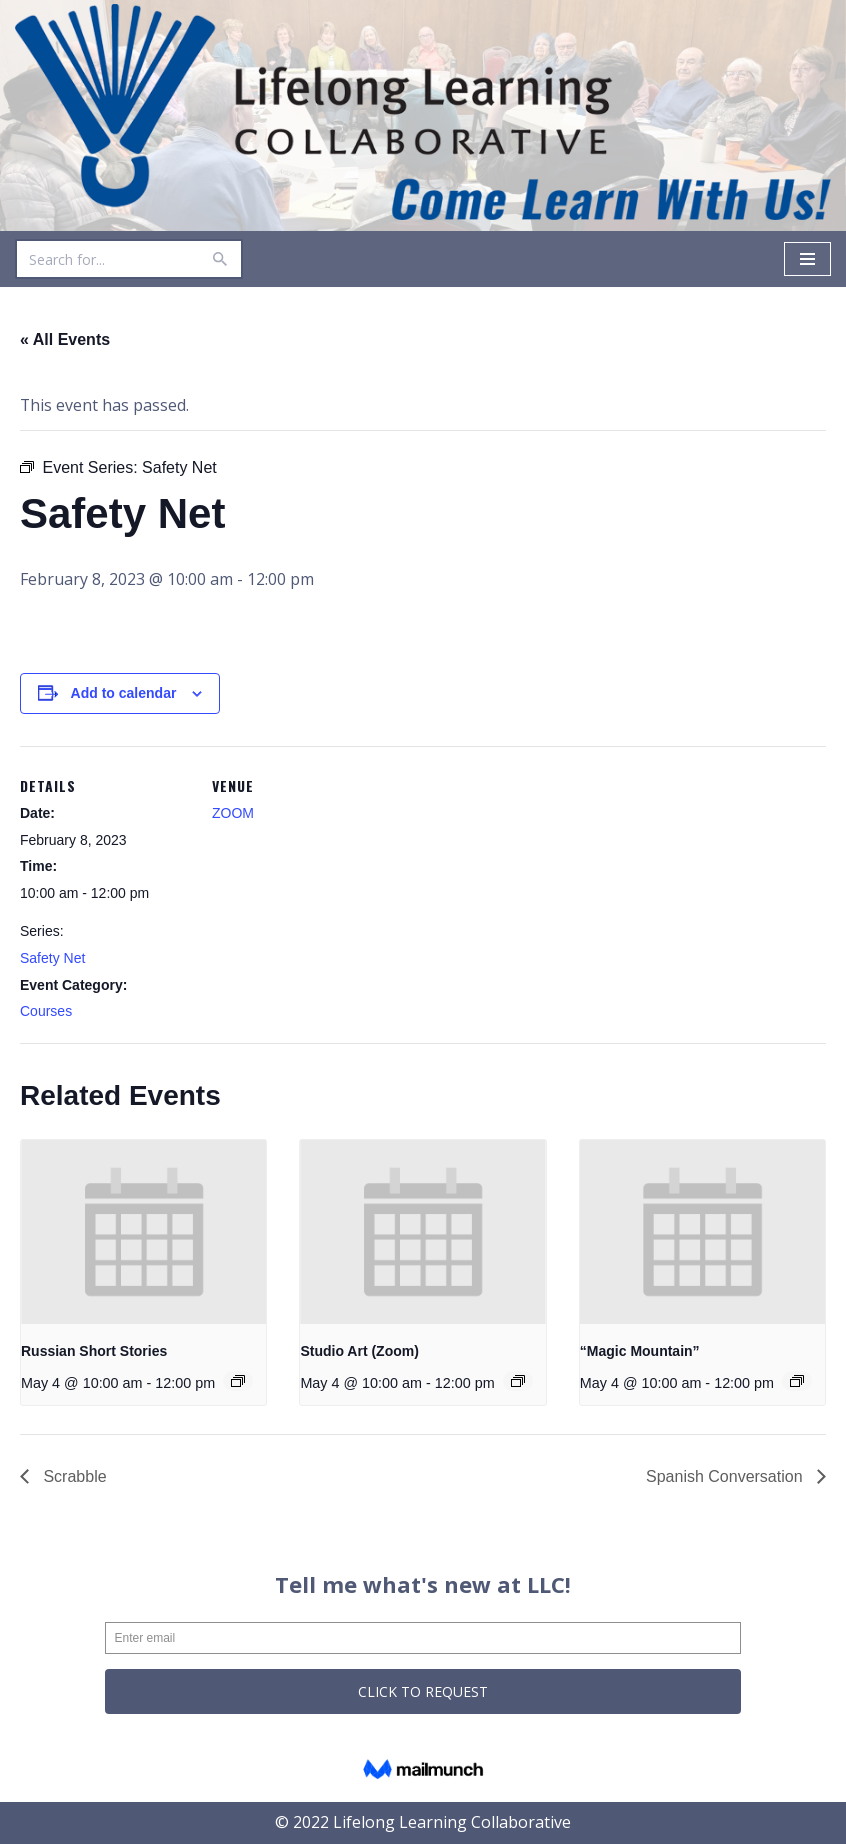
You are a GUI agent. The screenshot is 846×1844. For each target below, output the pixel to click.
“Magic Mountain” (640, 1351)
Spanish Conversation (726, 1476)
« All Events (65, 339)
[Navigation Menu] (807, 259)
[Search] (106, 259)
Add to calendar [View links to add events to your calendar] (124, 693)
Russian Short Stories (94, 1351)
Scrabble (73, 1476)
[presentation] (143, 1232)
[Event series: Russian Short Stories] (239, 1381)
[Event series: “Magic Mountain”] (797, 1381)
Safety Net (52, 958)
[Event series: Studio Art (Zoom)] (518, 1381)
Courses (46, 1011)
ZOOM (233, 813)
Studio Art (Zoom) (359, 1351)
